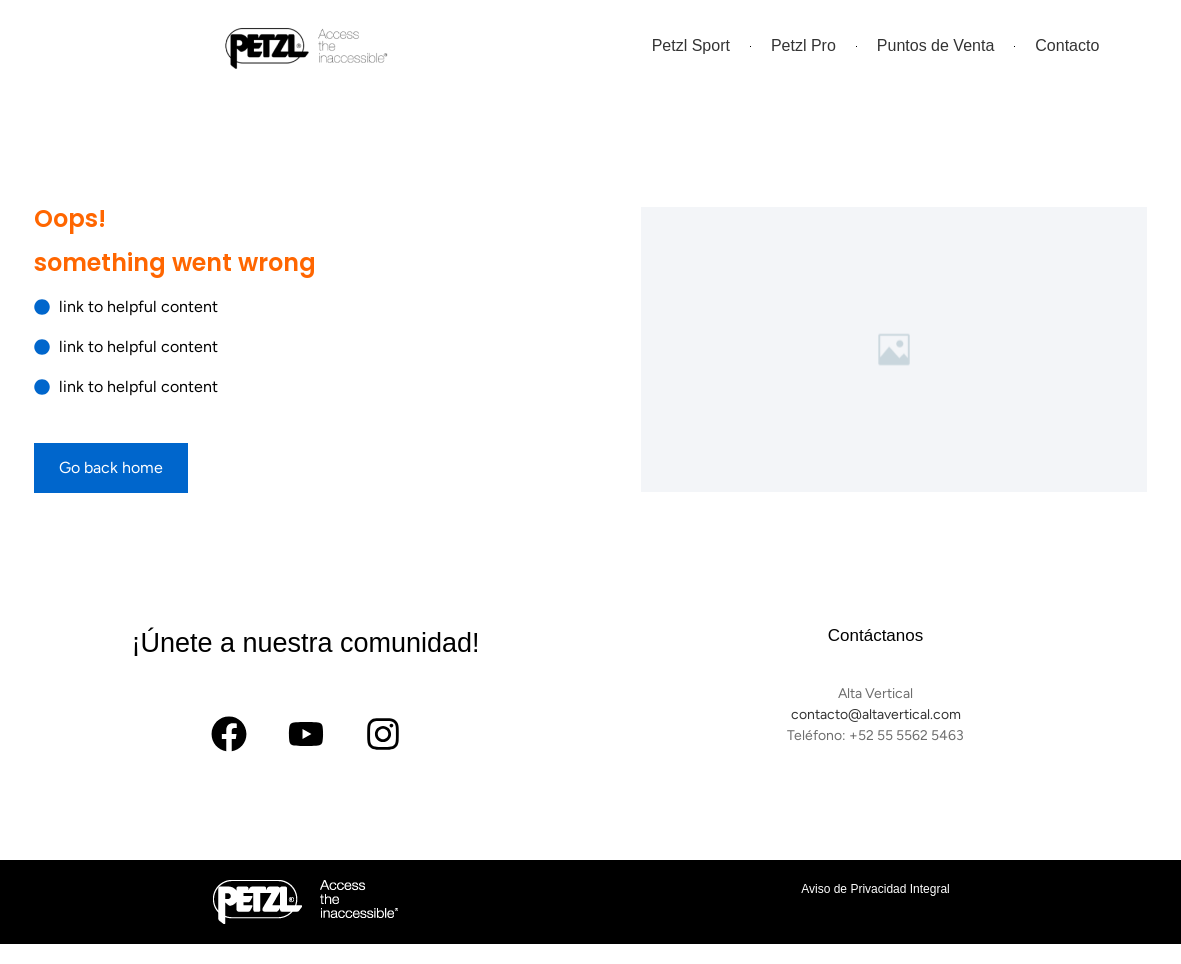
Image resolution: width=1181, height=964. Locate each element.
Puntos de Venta (935, 45)
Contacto (1067, 45)
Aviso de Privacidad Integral (875, 889)
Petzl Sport (691, 45)
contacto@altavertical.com (876, 714)
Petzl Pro (803, 45)
